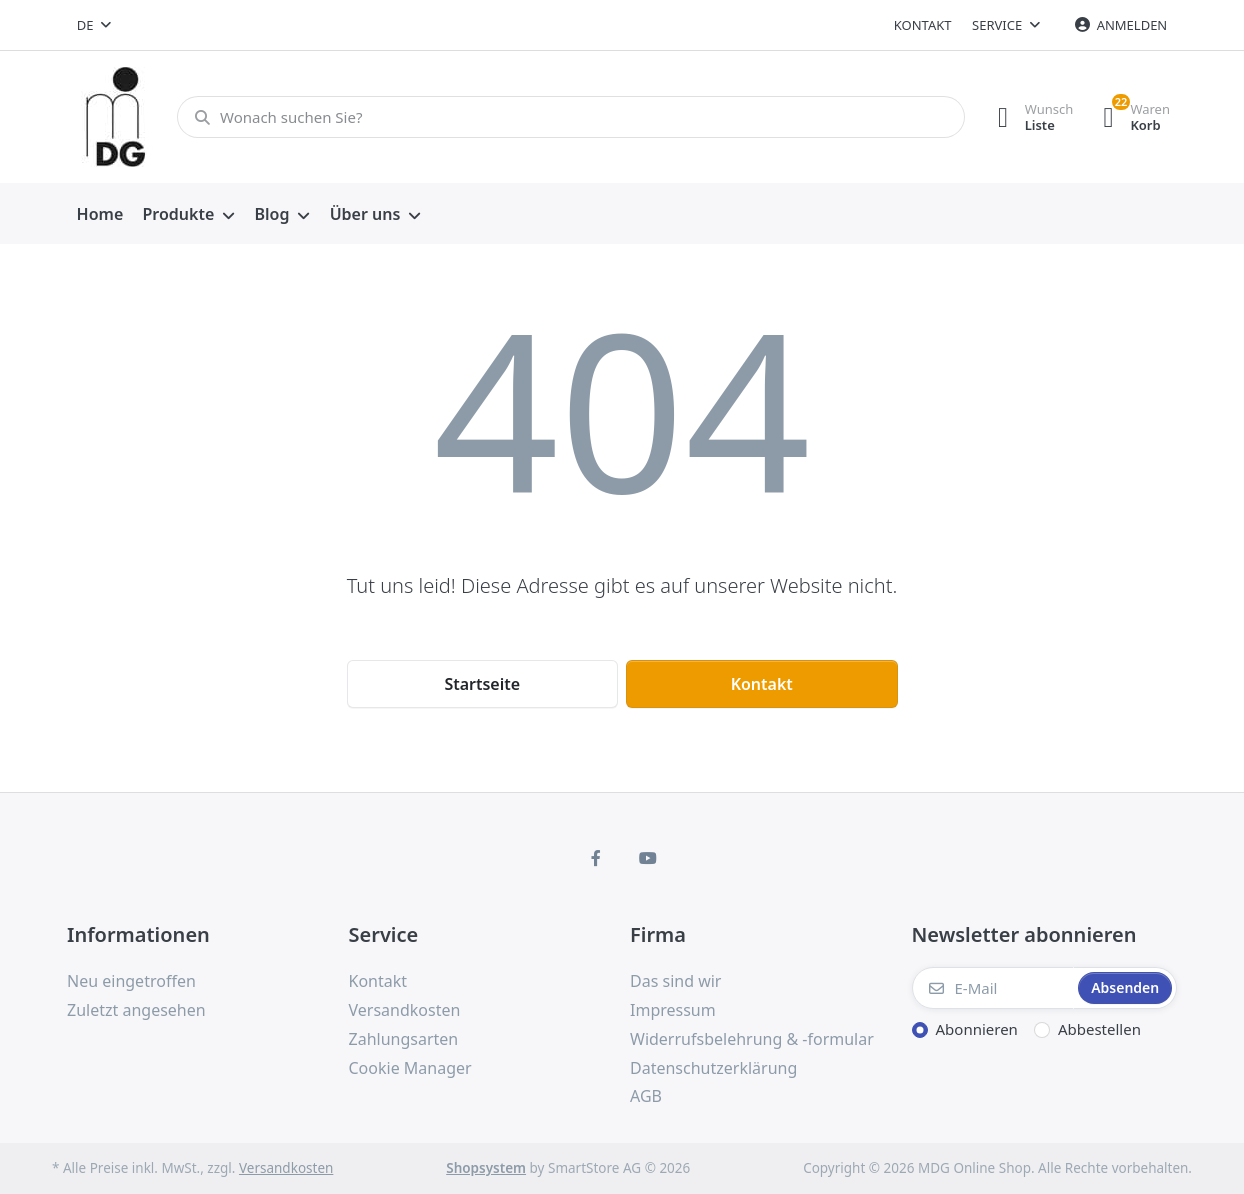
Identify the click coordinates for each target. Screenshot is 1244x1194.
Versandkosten (286, 1168)
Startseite (482, 684)
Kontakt (923, 25)
